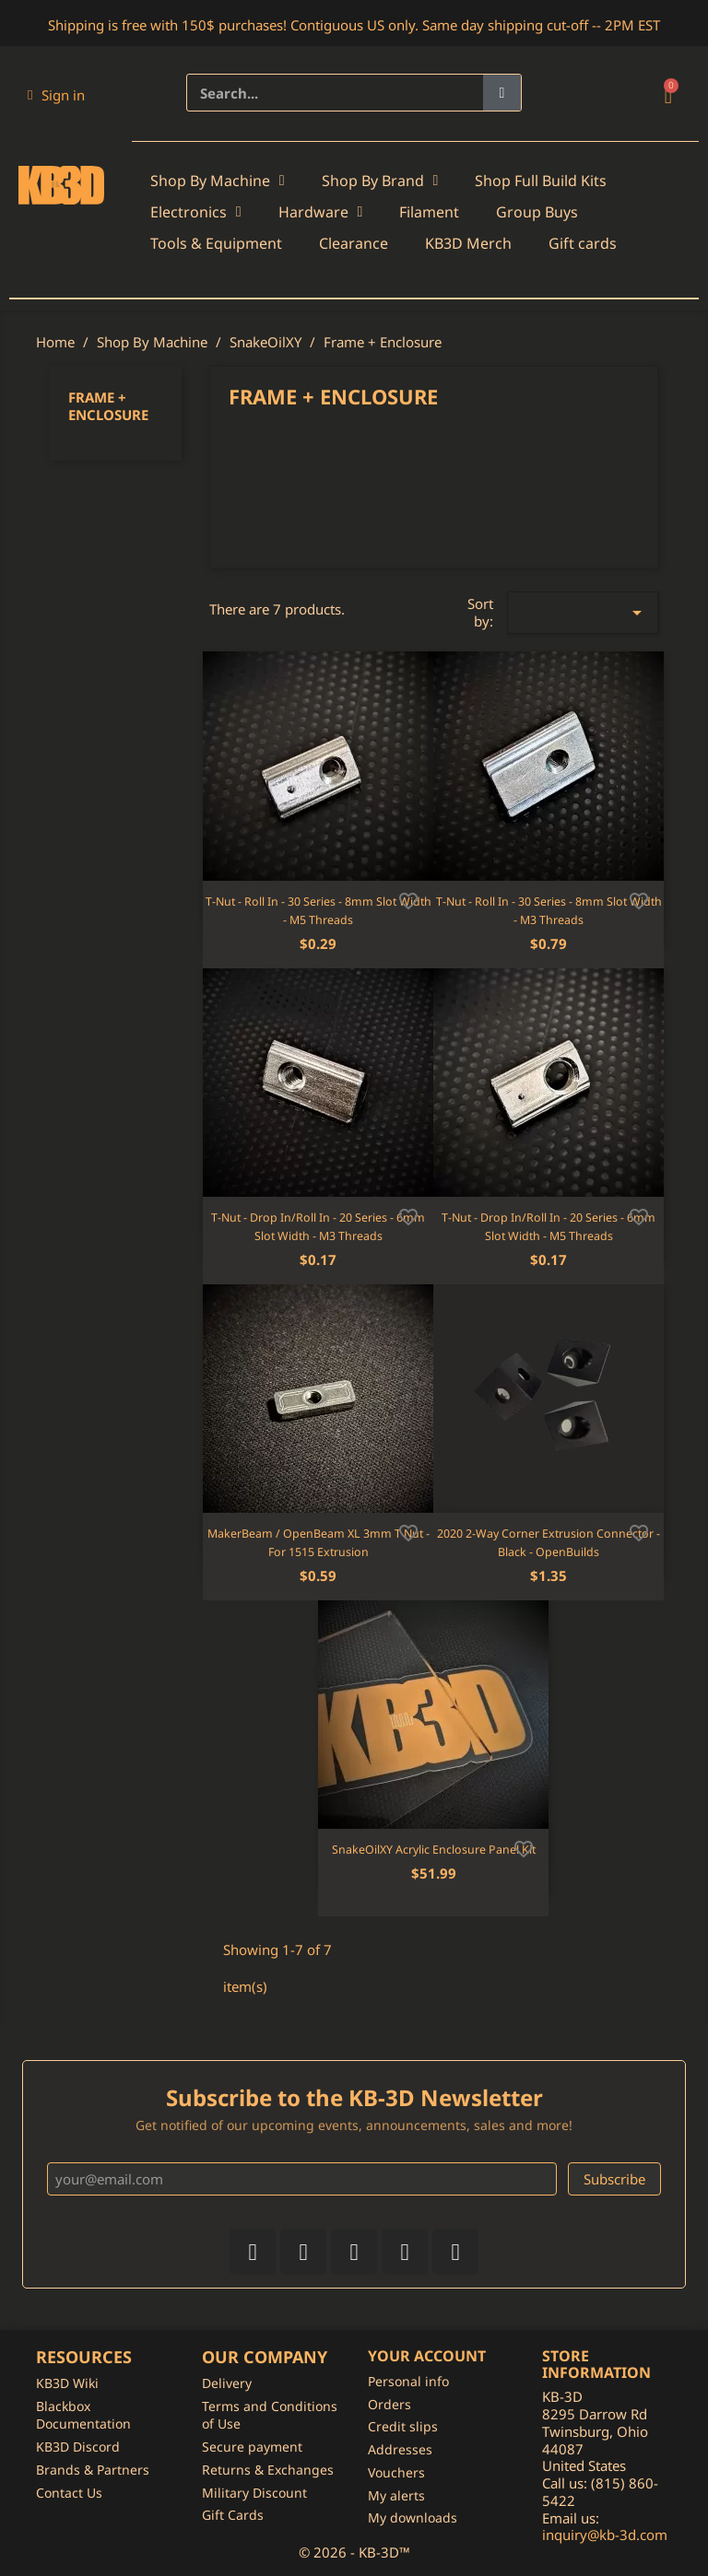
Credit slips (403, 2426)
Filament (429, 212)
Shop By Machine (217, 180)
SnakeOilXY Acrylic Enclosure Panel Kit (434, 1849)
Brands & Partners (92, 2469)
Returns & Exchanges (268, 2469)
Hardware (320, 212)
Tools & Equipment (216, 243)
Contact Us (69, 2492)
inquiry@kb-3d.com (604, 2534)
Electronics (196, 212)
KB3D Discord (78, 2446)
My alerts (396, 2495)
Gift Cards (233, 2514)
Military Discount (254, 2492)
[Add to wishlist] (408, 899)
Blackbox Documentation (83, 2415)
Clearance (353, 243)
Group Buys (537, 212)
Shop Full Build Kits (541, 180)
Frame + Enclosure (108, 406)
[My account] (56, 95)
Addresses (400, 2449)
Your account (427, 2356)
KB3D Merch (468, 243)
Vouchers (396, 2472)
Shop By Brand (380, 180)
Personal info (408, 2381)
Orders (389, 2404)
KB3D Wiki (67, 2383)
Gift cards (583, 243)
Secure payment (252, 2446)
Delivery (227, 2383)
